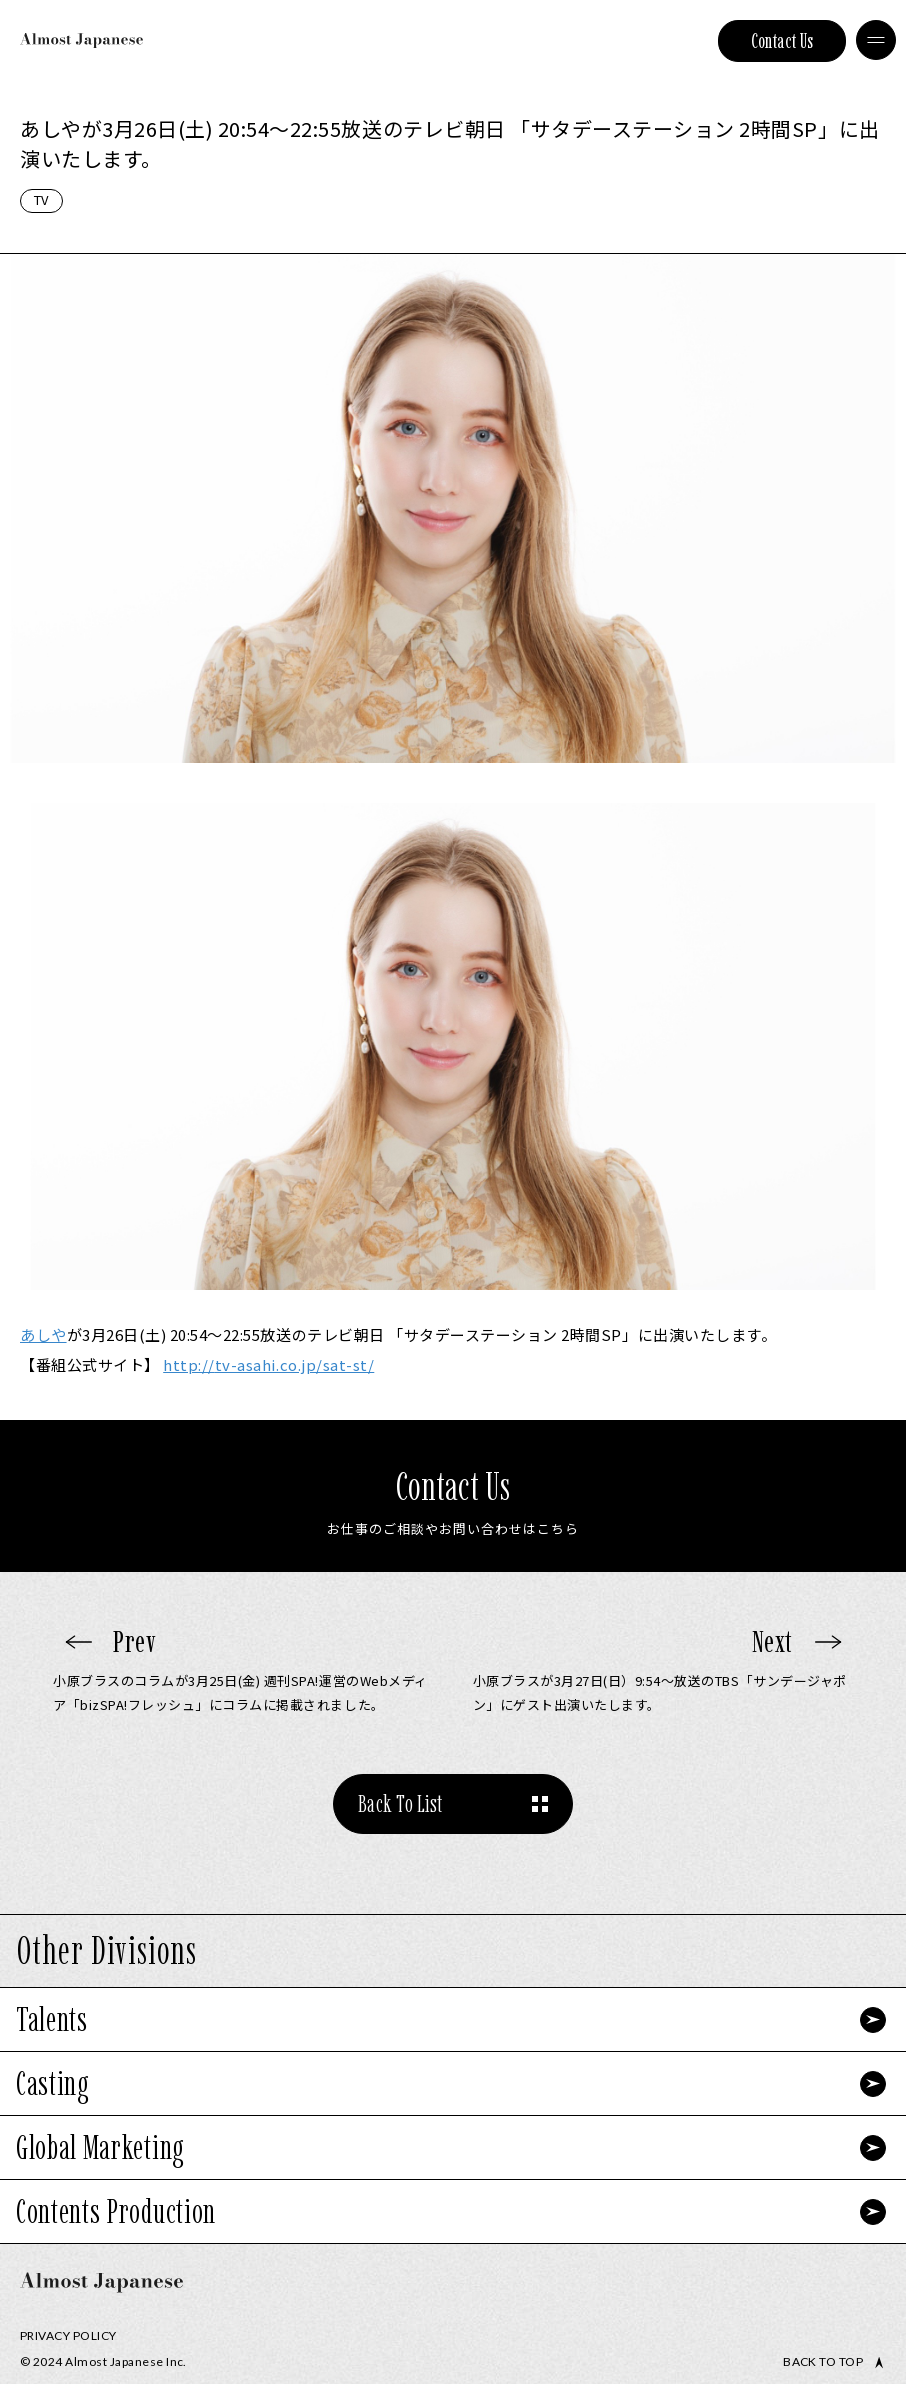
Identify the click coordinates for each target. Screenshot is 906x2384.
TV (41, 199)
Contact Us (782, 41)
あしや (43, 1334)
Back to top (823, 2362)
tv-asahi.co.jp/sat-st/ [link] (268, 1364)
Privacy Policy (68, 2335)
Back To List (400, 1803)
